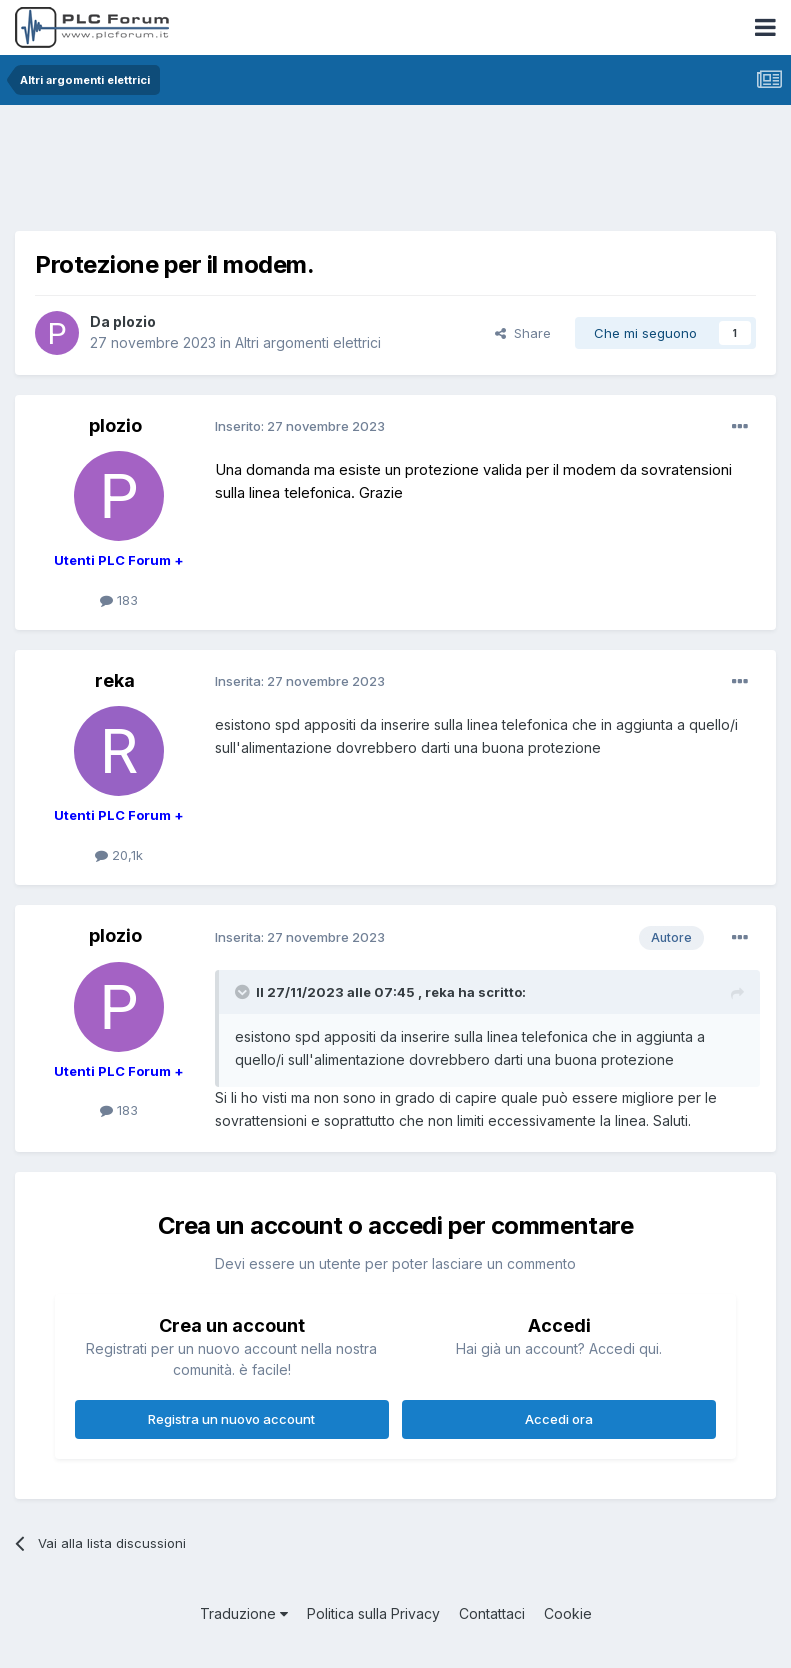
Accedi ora (559, 1419)
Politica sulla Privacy (373, 1613)
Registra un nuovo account (231, 1419)
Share (523, 333)
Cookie (568, 1613)
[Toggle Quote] (244, 992)
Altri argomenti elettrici (308, 342)
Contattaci (492, 1613)
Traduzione (244, 1613)
